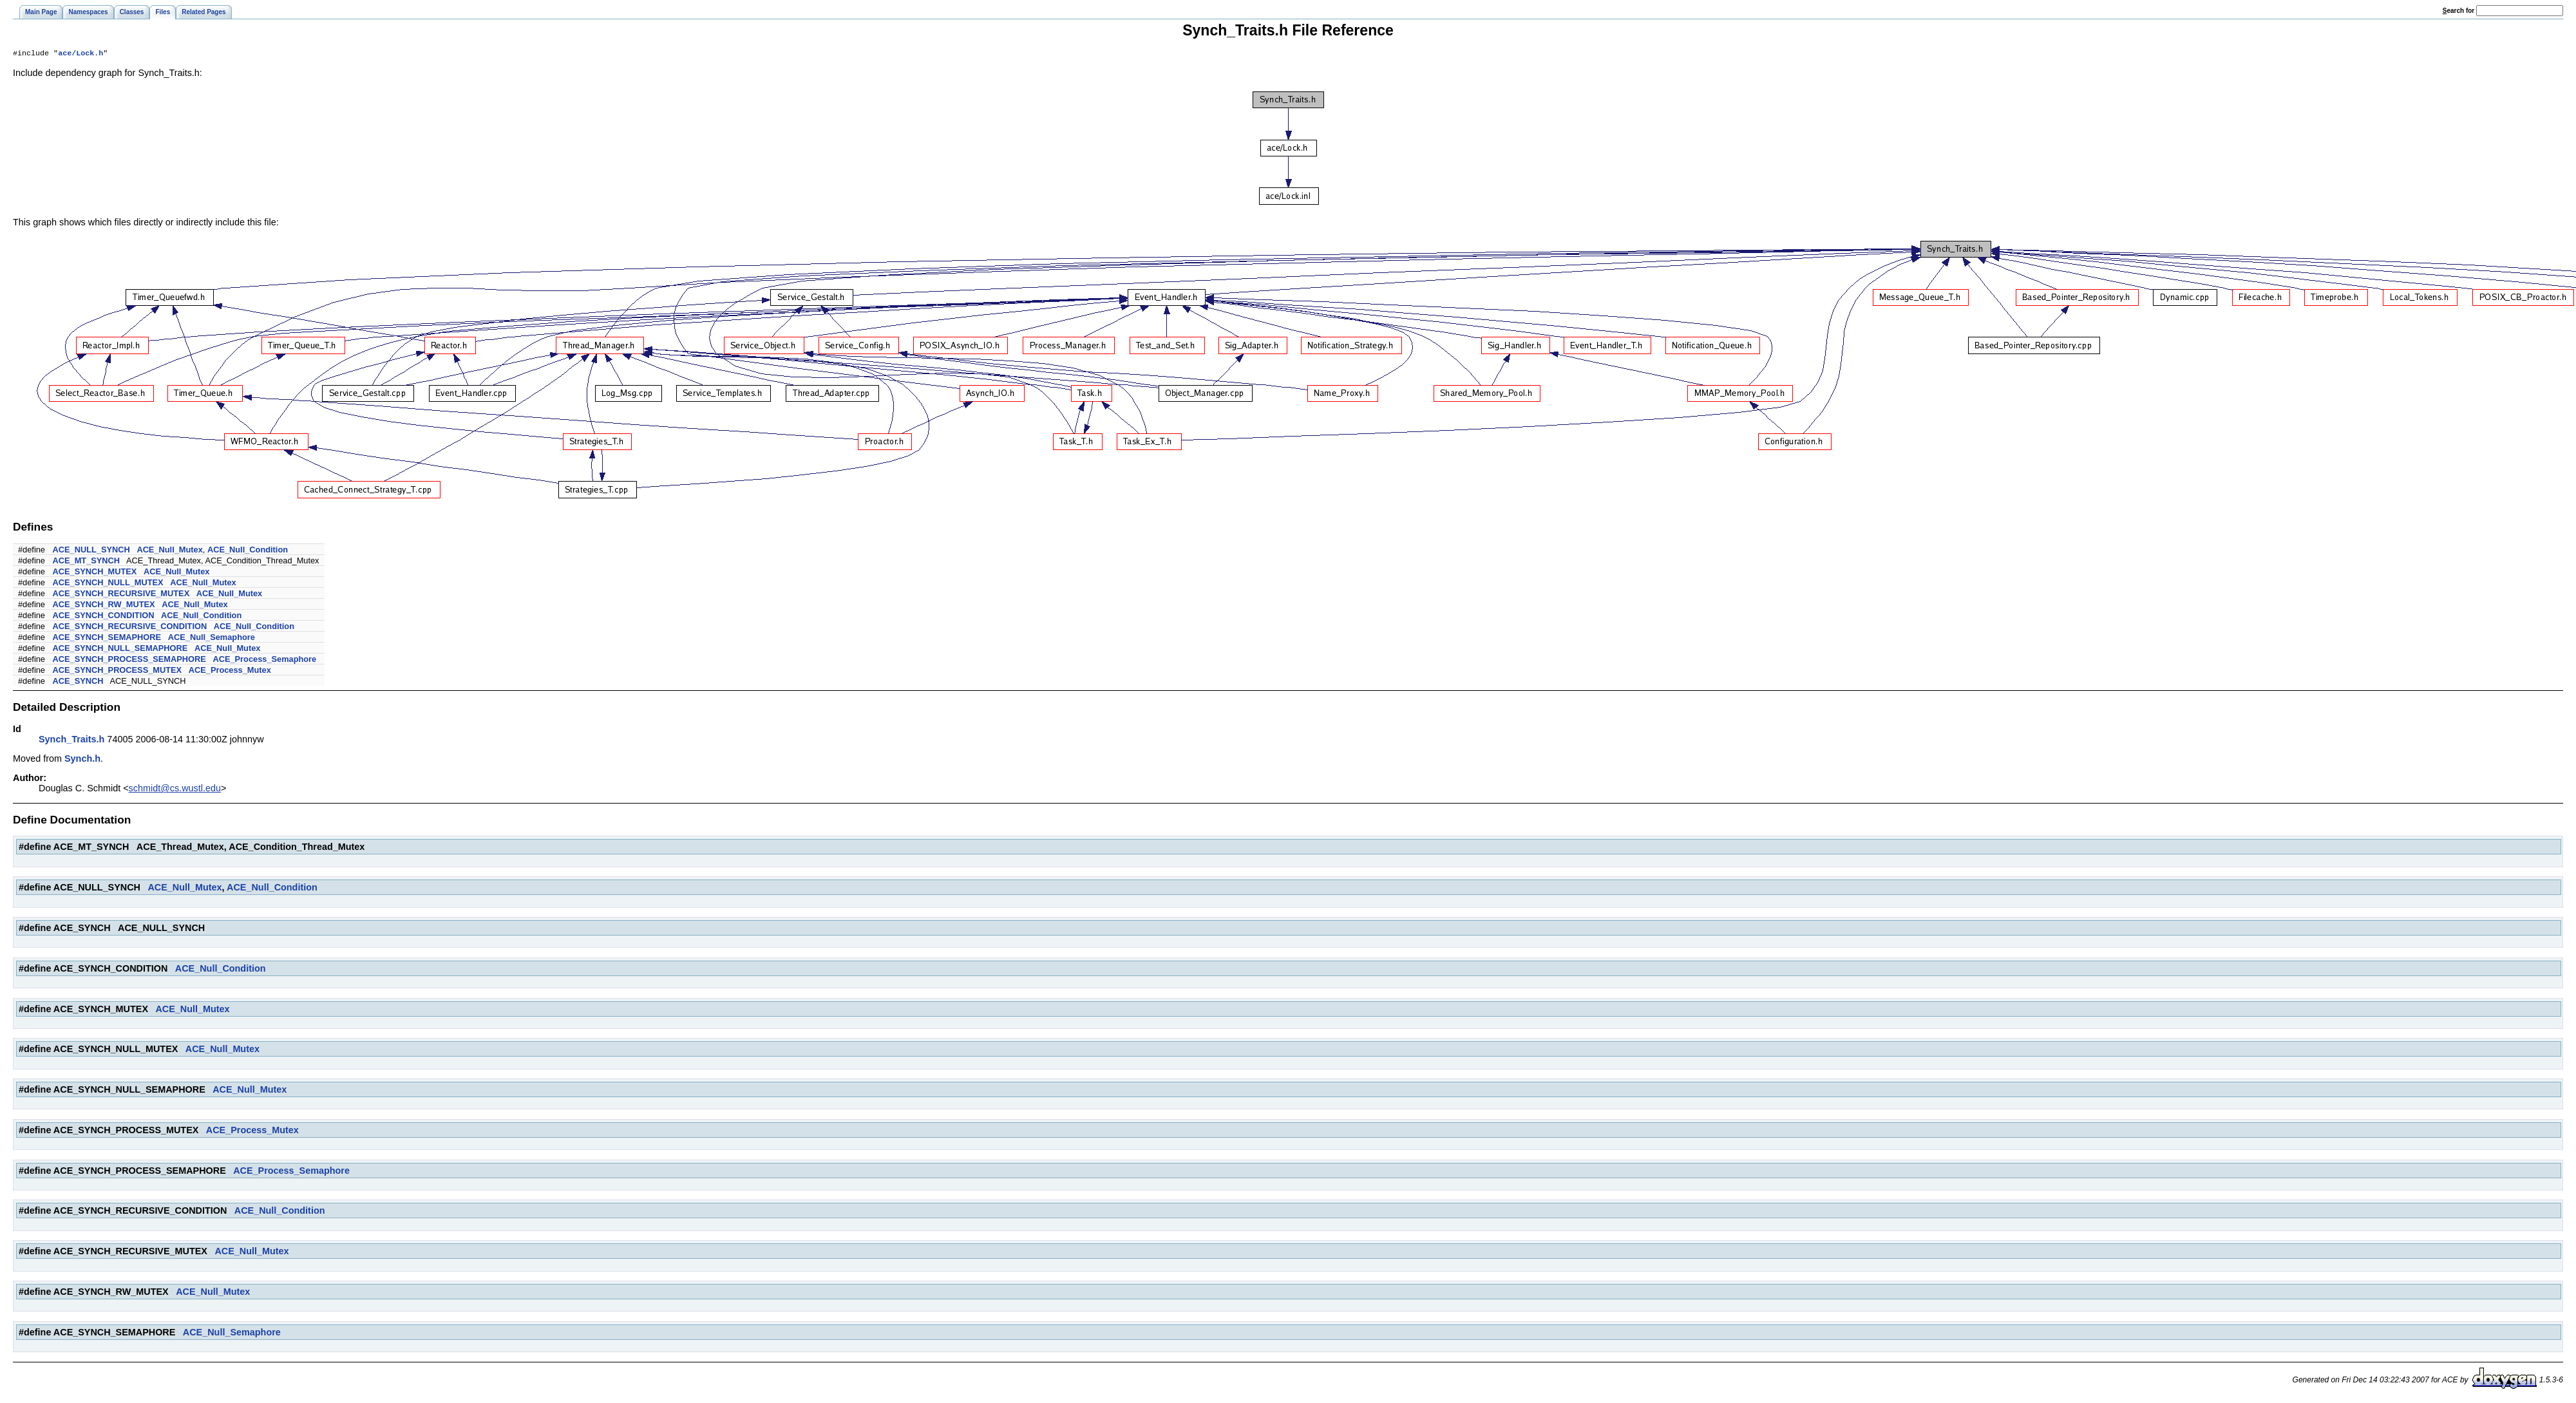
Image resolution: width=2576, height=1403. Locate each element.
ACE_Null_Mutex (169, 551)
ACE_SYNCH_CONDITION (104, 616)
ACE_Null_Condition (247, 551)
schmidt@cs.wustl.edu (175, 789)
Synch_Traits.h (71, 740)
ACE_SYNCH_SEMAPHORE (107, 638)
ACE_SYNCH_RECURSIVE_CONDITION (130, 627)
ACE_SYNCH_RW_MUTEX (104, 605)
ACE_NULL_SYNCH (91, 551)
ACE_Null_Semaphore (211, 638)
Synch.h (82, 760)
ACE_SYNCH (78, 682)
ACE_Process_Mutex (230, 671)
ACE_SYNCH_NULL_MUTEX (108, 584)
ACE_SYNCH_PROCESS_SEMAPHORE (129, 660)
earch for (2458, 10)
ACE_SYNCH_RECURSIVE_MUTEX (121, 594)
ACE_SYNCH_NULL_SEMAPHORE (120, 649)
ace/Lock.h (80, 54)
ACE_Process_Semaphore (264, 660)
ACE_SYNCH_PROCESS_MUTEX (117, 671)
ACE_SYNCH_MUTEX (95, 573)
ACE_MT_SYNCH (86, 562)
